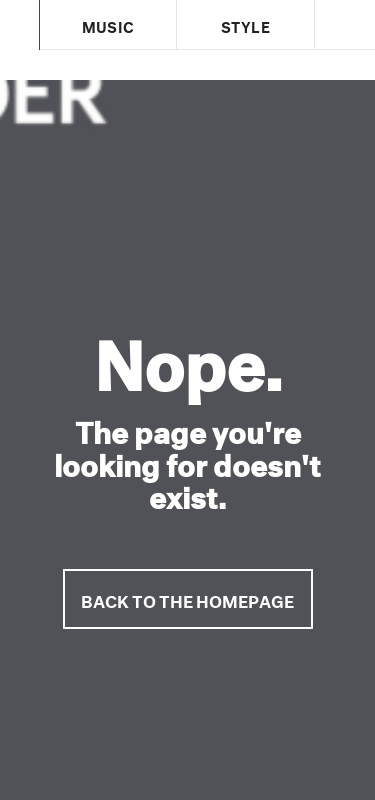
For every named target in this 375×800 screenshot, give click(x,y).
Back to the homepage (187, 598)
